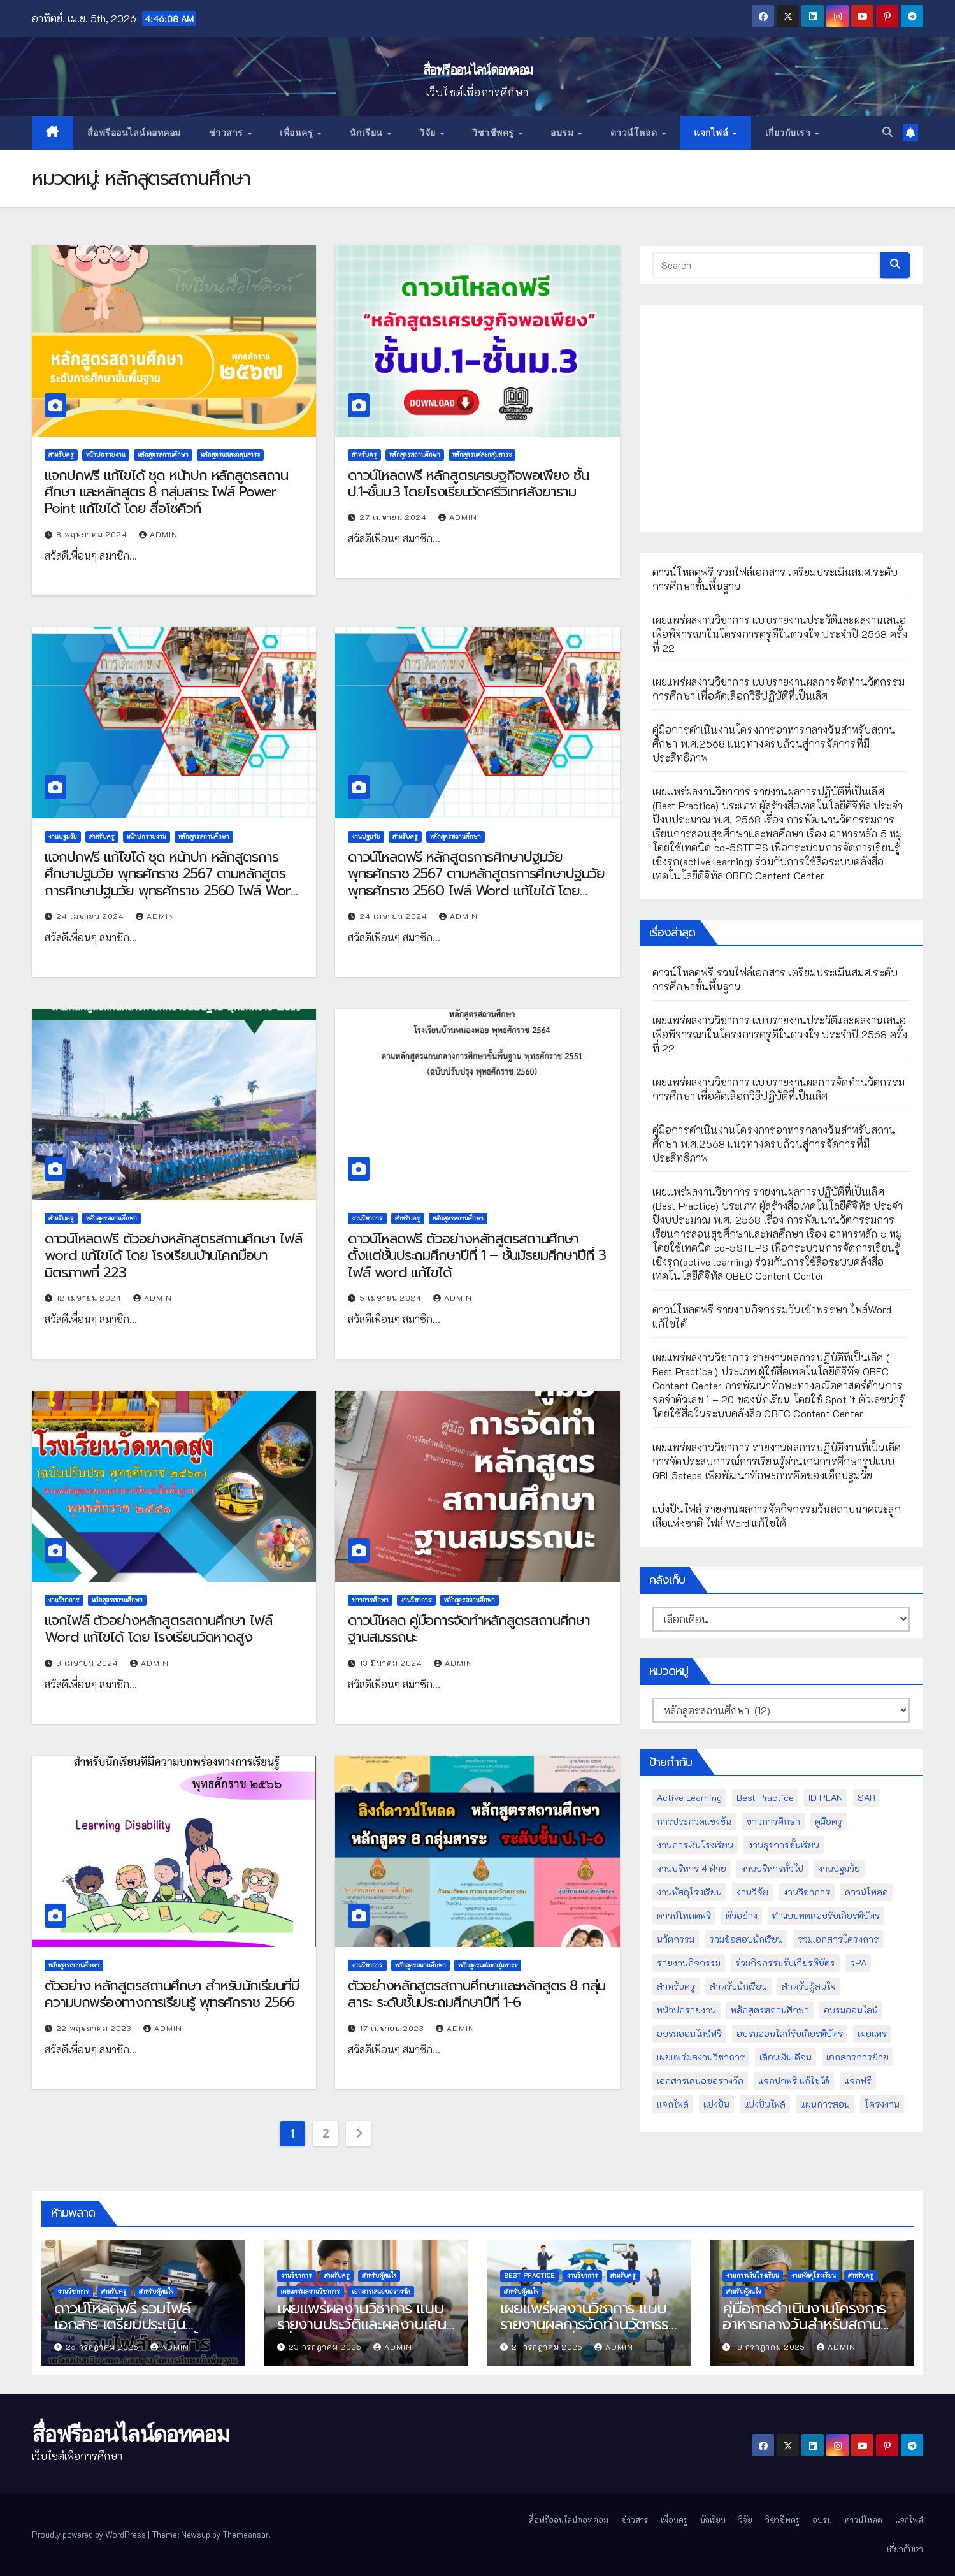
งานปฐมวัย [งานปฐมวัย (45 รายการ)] (839, 1868)
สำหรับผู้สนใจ (156, 2291)
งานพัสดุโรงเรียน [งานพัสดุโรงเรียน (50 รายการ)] (689, 1892)
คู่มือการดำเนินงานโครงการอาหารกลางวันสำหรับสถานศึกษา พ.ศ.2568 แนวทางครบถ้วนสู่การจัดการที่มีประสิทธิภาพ (774, 743)
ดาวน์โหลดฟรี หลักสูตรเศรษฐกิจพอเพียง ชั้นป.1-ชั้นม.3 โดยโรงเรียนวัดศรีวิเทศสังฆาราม (468, 483)
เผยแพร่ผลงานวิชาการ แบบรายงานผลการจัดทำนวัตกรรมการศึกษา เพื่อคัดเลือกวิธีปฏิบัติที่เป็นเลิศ (778, 688)
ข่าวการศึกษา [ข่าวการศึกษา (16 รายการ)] (773, 1821)
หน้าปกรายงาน (106, 455)
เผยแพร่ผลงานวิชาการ (310, 2291)
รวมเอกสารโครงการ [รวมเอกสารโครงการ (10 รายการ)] (838, 1939)
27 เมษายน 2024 (394, 517)
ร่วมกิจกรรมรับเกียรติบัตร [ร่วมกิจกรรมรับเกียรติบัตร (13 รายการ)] (785, 1963)
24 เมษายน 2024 (92, 916)
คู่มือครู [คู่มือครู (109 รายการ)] (828, 1821)
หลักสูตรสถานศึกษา (163, 455)
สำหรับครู (61, 455)
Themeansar (245, 2534)
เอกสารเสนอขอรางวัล (381, 2291)
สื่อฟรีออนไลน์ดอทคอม (478, 70)
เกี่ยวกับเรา (789, 132)
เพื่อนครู (298, 132)
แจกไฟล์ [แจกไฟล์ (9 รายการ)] (673, 2104)
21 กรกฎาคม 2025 (548, 2346)
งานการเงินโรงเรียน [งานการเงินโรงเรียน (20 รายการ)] (695, 1845)
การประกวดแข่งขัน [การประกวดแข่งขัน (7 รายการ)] (694, 1821)
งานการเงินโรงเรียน (752, 2275)
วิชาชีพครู (494, 132)
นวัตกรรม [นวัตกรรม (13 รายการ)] (675, 1939)
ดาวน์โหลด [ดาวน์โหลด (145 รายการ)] (866, 1892)
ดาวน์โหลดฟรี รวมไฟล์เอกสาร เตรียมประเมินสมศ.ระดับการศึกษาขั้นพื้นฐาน (143, 2324)
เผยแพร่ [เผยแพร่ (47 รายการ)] (872, 2033)
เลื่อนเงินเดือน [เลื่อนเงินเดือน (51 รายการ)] (785, 2057)
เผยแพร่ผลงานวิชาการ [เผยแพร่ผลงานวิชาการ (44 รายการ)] (701, 2057)
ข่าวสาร (228, 132)
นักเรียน (368, 132)
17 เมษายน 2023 (393, 2028)
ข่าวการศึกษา (370, 1600)
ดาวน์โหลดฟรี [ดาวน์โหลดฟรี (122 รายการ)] (684, 1915)
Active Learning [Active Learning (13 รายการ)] (689, 1797)
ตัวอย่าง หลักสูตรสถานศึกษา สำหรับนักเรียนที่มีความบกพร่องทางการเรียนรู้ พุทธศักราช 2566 (172, 1994)
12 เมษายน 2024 (90, 1297)
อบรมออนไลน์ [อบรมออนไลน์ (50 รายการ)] (851, 2010)
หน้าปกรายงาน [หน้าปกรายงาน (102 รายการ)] (686, 2010)
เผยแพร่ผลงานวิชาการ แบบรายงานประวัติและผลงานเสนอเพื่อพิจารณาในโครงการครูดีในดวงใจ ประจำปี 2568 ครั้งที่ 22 (780, 634)
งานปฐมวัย (62, 836)
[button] (887, 132)
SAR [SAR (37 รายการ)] (866, 1797)
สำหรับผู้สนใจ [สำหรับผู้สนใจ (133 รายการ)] (809, 1986)
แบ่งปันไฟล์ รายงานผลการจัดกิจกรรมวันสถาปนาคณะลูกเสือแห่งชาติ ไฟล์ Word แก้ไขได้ (776, 1516)
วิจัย (428, 132)
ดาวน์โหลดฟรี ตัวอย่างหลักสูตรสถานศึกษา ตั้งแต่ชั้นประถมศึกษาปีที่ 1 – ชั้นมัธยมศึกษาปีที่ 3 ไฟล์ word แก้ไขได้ (476, 1255)
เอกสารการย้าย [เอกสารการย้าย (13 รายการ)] (857, 2057)
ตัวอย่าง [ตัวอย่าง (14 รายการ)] (742, 1915)
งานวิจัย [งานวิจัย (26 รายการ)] (752, 1892)
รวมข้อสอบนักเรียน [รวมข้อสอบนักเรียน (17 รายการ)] (746, 1939)
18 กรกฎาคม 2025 (771, 2346)
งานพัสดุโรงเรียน (813, 2275)
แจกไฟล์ (712, 132)
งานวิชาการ (367, 1218)
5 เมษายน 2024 (392, 1297)
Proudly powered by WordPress (90, 2534)
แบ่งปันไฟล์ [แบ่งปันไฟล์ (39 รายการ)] (765, 2104)
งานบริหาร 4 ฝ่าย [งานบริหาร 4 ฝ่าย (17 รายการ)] (691, 1868)
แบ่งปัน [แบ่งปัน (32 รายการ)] (716, 2104)
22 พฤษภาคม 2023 (95, 2028)
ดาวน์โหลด (635, 132)
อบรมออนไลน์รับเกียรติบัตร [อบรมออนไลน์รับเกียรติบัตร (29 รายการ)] (789, 2033)
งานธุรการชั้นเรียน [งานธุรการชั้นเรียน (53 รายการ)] (783, 1845)
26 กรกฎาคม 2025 (103, 2346)
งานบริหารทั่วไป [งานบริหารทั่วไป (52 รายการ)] (772, 1868)
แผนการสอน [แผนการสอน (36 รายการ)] (825, 2104)
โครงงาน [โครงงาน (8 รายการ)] (882, 2104)
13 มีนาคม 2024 (392, 1663)
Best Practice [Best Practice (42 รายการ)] (765, 1797)
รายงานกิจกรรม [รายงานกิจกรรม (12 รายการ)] (689, 1963)
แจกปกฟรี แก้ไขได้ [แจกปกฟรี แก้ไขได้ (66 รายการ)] (793, 2080)
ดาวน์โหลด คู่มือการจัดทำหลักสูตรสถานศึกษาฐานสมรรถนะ (469, 1628)
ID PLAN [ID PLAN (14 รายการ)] (825, 1797)
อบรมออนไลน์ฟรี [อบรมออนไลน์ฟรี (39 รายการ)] (689, 2033)
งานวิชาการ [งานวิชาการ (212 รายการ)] (806, 1892)
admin (158, 534)
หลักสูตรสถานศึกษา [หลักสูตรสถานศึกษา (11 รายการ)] (770, 2010)
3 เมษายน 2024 (89, 1663)
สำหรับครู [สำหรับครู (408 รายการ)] (676, 1986)
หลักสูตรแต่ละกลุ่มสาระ (230, 455)
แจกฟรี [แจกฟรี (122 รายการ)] (858, 2080)
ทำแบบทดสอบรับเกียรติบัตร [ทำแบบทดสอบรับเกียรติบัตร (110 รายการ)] (826, 1915)
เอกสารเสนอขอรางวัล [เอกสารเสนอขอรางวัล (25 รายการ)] (700, 2080)
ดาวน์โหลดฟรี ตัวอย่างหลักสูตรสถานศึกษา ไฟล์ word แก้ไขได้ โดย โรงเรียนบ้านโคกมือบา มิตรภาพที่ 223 (173, 1255)
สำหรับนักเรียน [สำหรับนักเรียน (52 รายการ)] (738, 1986)
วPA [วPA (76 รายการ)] (858, 1963)
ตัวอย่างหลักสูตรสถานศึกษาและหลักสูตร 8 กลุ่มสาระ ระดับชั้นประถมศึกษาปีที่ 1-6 (476, 1994)
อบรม (563, 132)
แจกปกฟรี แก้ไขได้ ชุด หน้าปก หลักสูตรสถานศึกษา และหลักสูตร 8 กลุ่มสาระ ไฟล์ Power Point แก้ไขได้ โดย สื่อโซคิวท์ (166, 492)
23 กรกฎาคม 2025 (326, 2346)
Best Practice (529, 2275)
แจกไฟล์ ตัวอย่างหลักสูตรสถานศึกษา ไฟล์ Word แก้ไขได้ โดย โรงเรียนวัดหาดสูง (158, 1628)
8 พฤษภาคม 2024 (93, 534)
